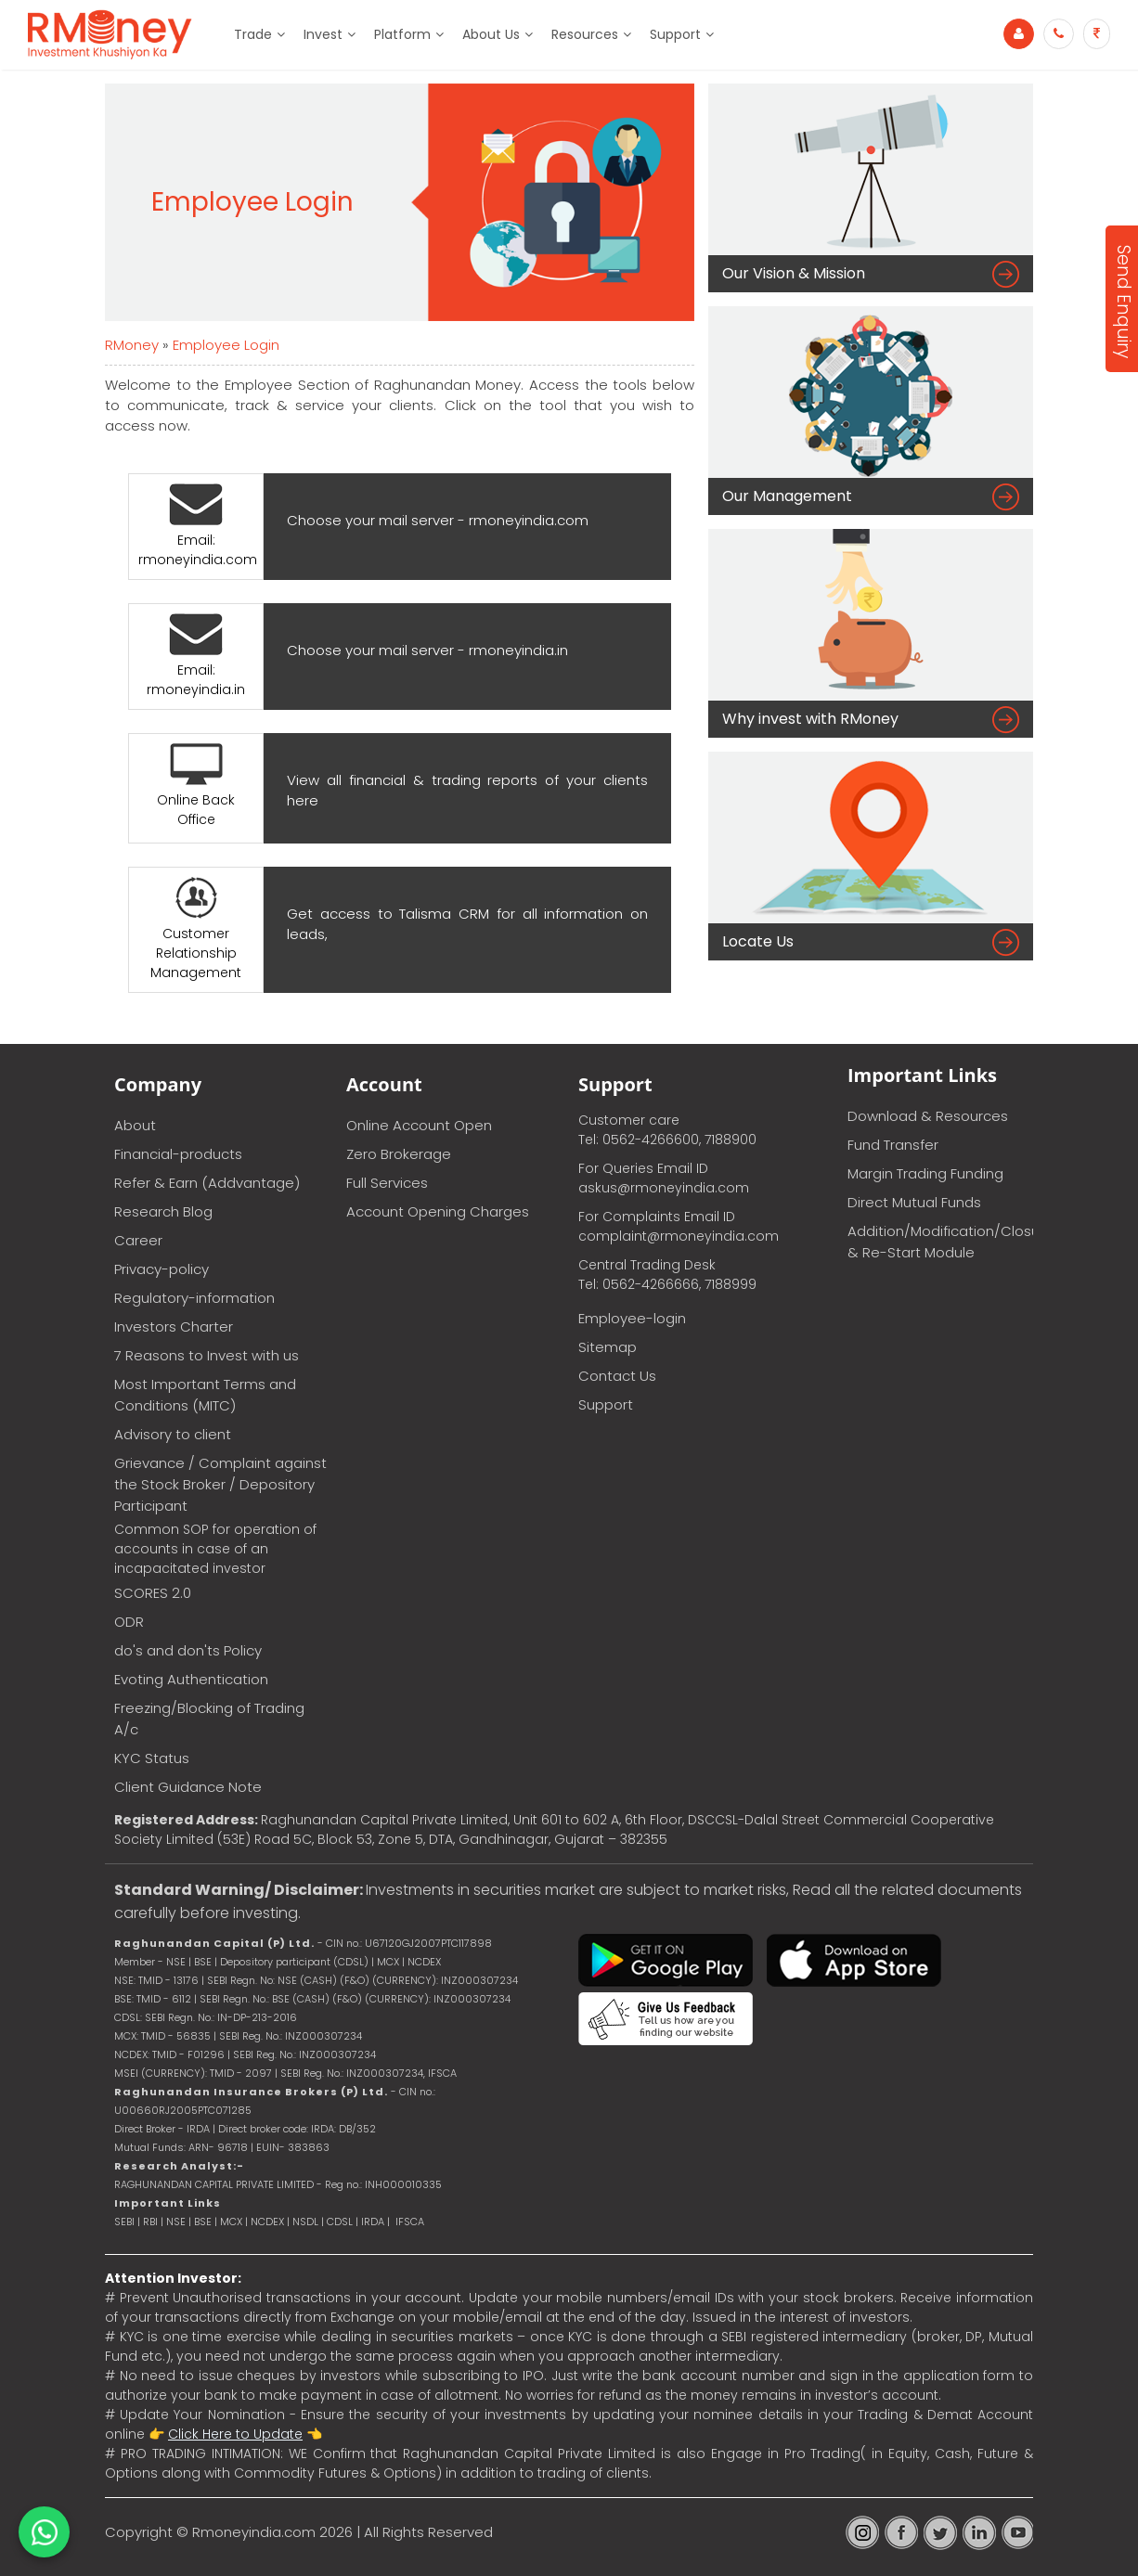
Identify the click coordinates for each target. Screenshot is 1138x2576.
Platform (402, 34)
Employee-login (632, 1318)
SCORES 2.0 (152, 1593)
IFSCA (442, 2073)
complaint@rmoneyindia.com (678, 1236)
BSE (204, 2221)
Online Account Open (419, 1125)
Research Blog (163, 1211)
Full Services (387, 1182)
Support (675, 34)
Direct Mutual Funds (914, 1202)
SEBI (124, 2221)
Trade (253, 34)
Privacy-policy (161, 1269)
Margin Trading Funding (925, 1173)
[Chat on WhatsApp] (44, 2531)
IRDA (372, 2221)
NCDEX (267, 2221)
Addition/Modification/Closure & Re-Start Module (940, 1241)
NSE (176, 2221)
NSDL (306, 2221)
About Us (491, 34)
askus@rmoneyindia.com (663, 1188)
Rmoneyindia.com (254, 2532)
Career (138, 1240)
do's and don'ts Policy (188, 1650)
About (135, 1125)
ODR (129, 1621)
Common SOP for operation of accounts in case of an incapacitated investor (215, 1549)
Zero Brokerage (398, 1154)
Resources (584, 34)
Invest (323, 34)
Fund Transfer (892, 1144)
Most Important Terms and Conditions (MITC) (205, 1394)
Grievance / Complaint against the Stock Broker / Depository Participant (220, 1484)
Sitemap (607, 1347)
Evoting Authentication (191, 1679)
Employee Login (226, 344)
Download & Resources (927, 1116)
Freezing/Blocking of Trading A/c (209, 1718)
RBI (150, 2221)
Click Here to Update (235, 2434)
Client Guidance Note (188, 1787)
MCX (231, 2221)
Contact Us (617, 1375)
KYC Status (151, 1758)
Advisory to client (172, 1434)
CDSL (340, 2221)
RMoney (132, 344)
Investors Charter (173, 1326)
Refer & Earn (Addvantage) (207, 1182)
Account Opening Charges (437, 1211)
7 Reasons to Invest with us (206, 1355)
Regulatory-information (194, 1297)
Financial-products (178, 1154)
